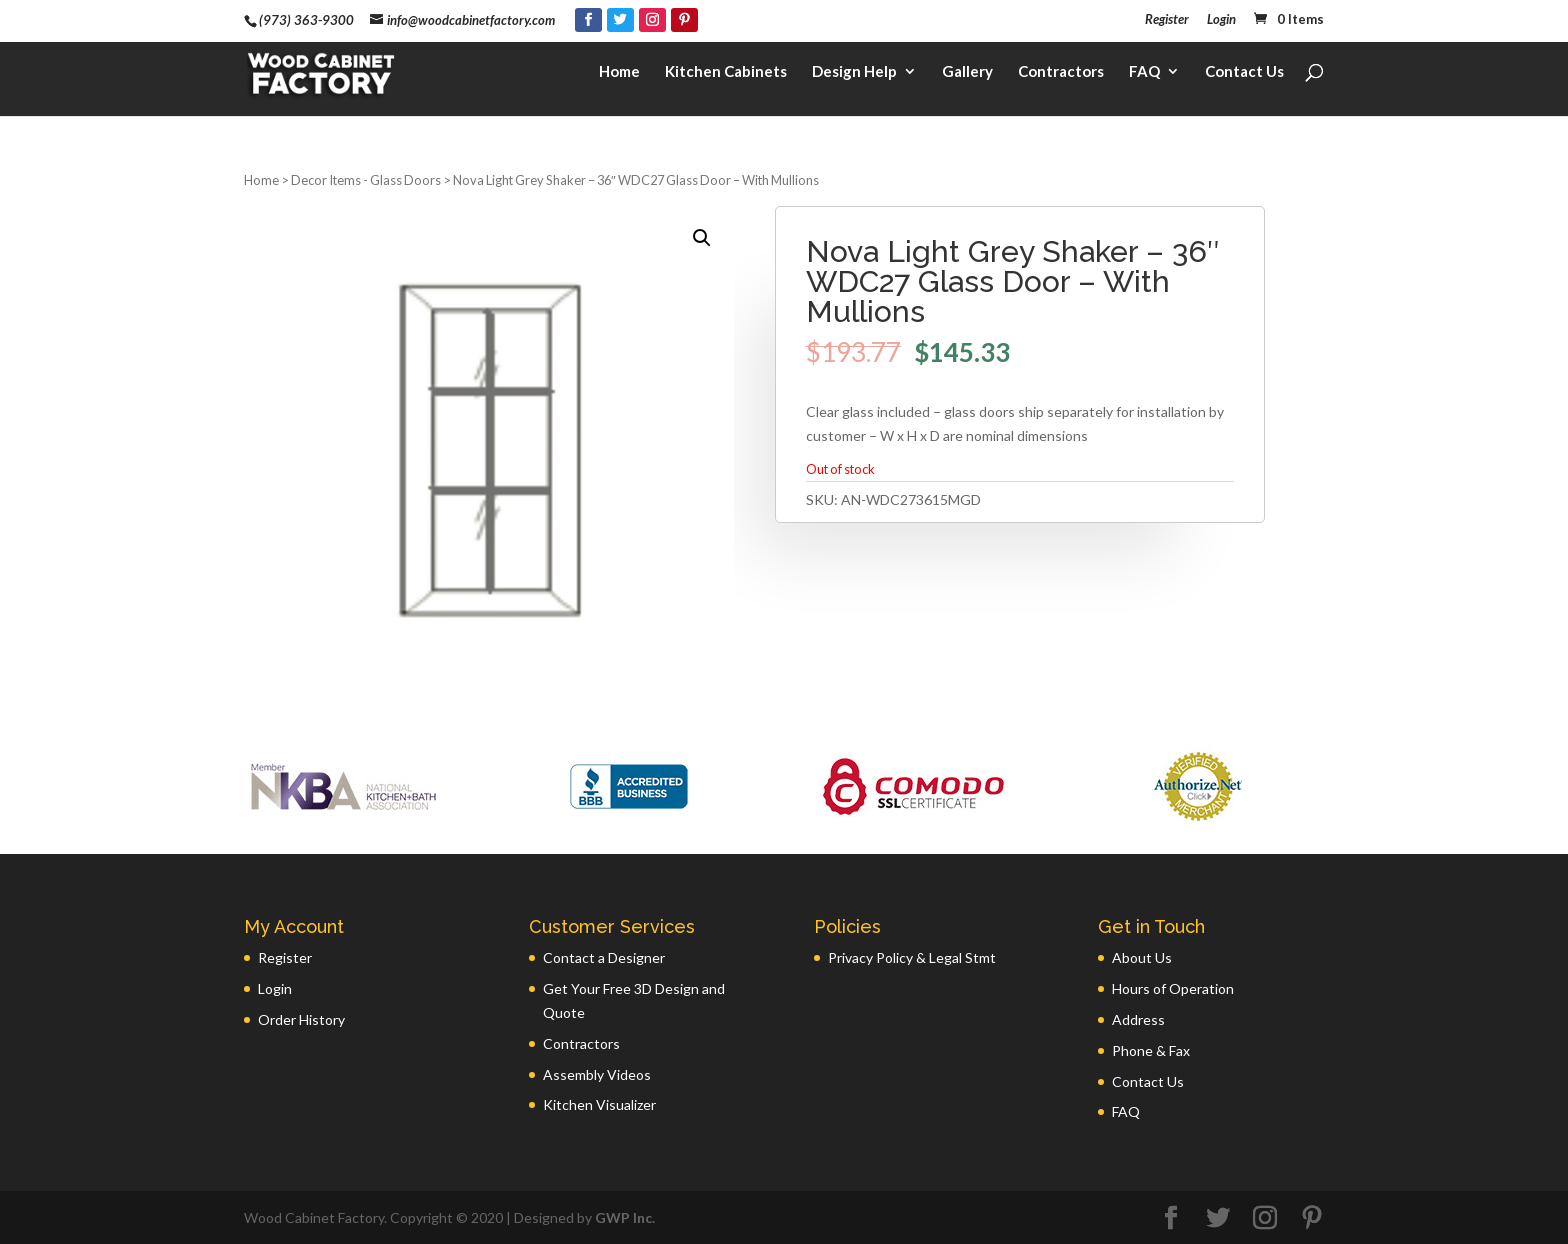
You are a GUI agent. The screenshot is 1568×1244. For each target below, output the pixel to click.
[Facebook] (588, 20)
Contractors (1061, 76)
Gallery (967, 76)
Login (1221, 20)
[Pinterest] (684, 20)
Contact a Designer (604, 957)
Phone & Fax (1151, 1050)
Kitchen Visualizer (599, 1104)
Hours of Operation (1173, 988)
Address (1138, 1019)
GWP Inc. (625, 1217)
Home (619, 76)
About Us (1142, 957)
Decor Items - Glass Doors (366, 180)
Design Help (854, 76)
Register (1167, 20)
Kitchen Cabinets (726, 76)
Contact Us (1244, 76)
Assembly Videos (597, 1074)
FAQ (1144, 76)
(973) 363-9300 (306, 20)
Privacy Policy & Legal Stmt (912, 957)
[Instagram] (652, 20)
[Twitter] (620, 20)
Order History (301, 1019)
